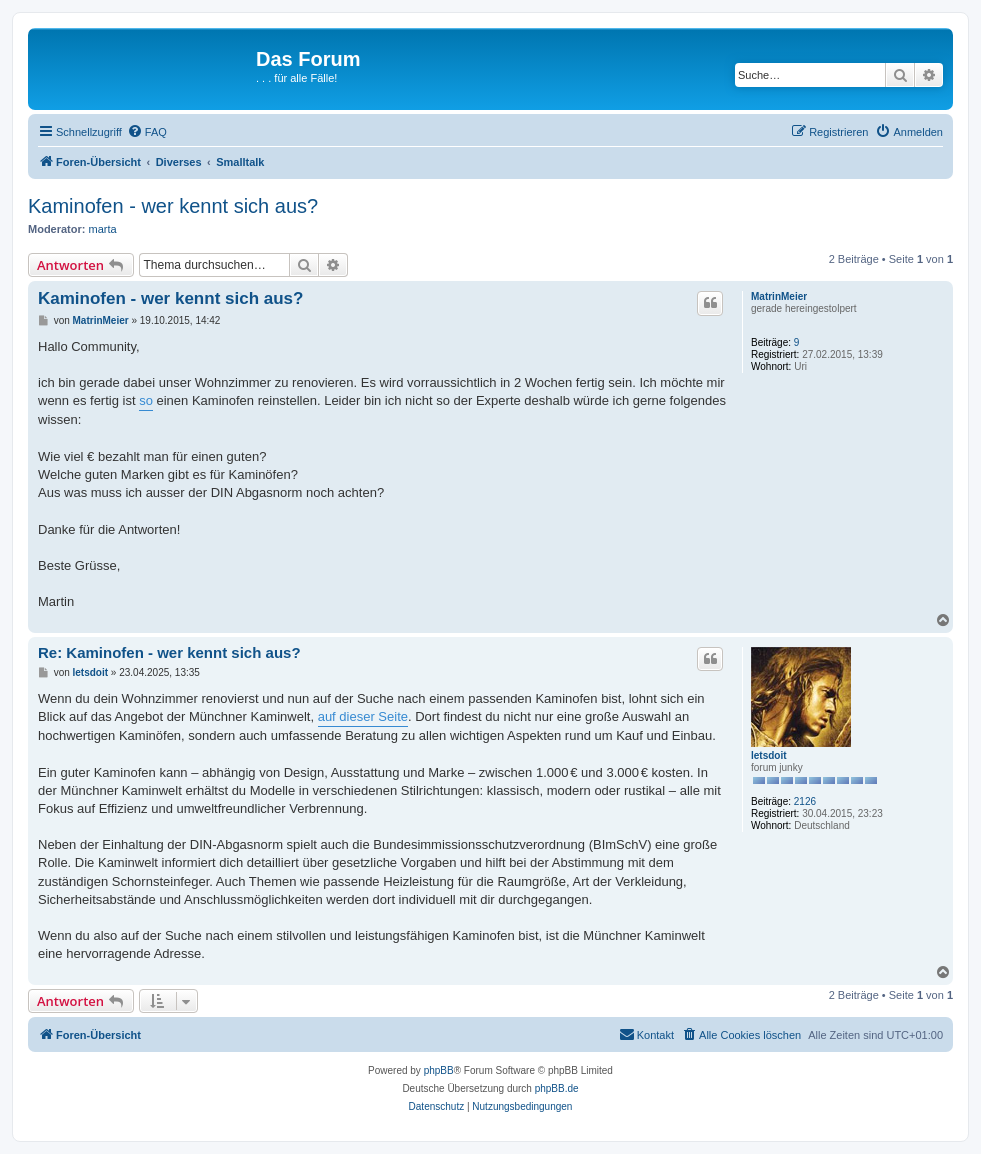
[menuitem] (147, 132)
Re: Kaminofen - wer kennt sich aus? (169, 652)
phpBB (439, 1070)
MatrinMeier (779, 296)
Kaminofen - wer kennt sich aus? (173, 206)
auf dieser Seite (363, 716)
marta (103, 229)
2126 (805, 801)
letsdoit (769, 755)
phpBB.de (557, 1088)
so (146, 400)
